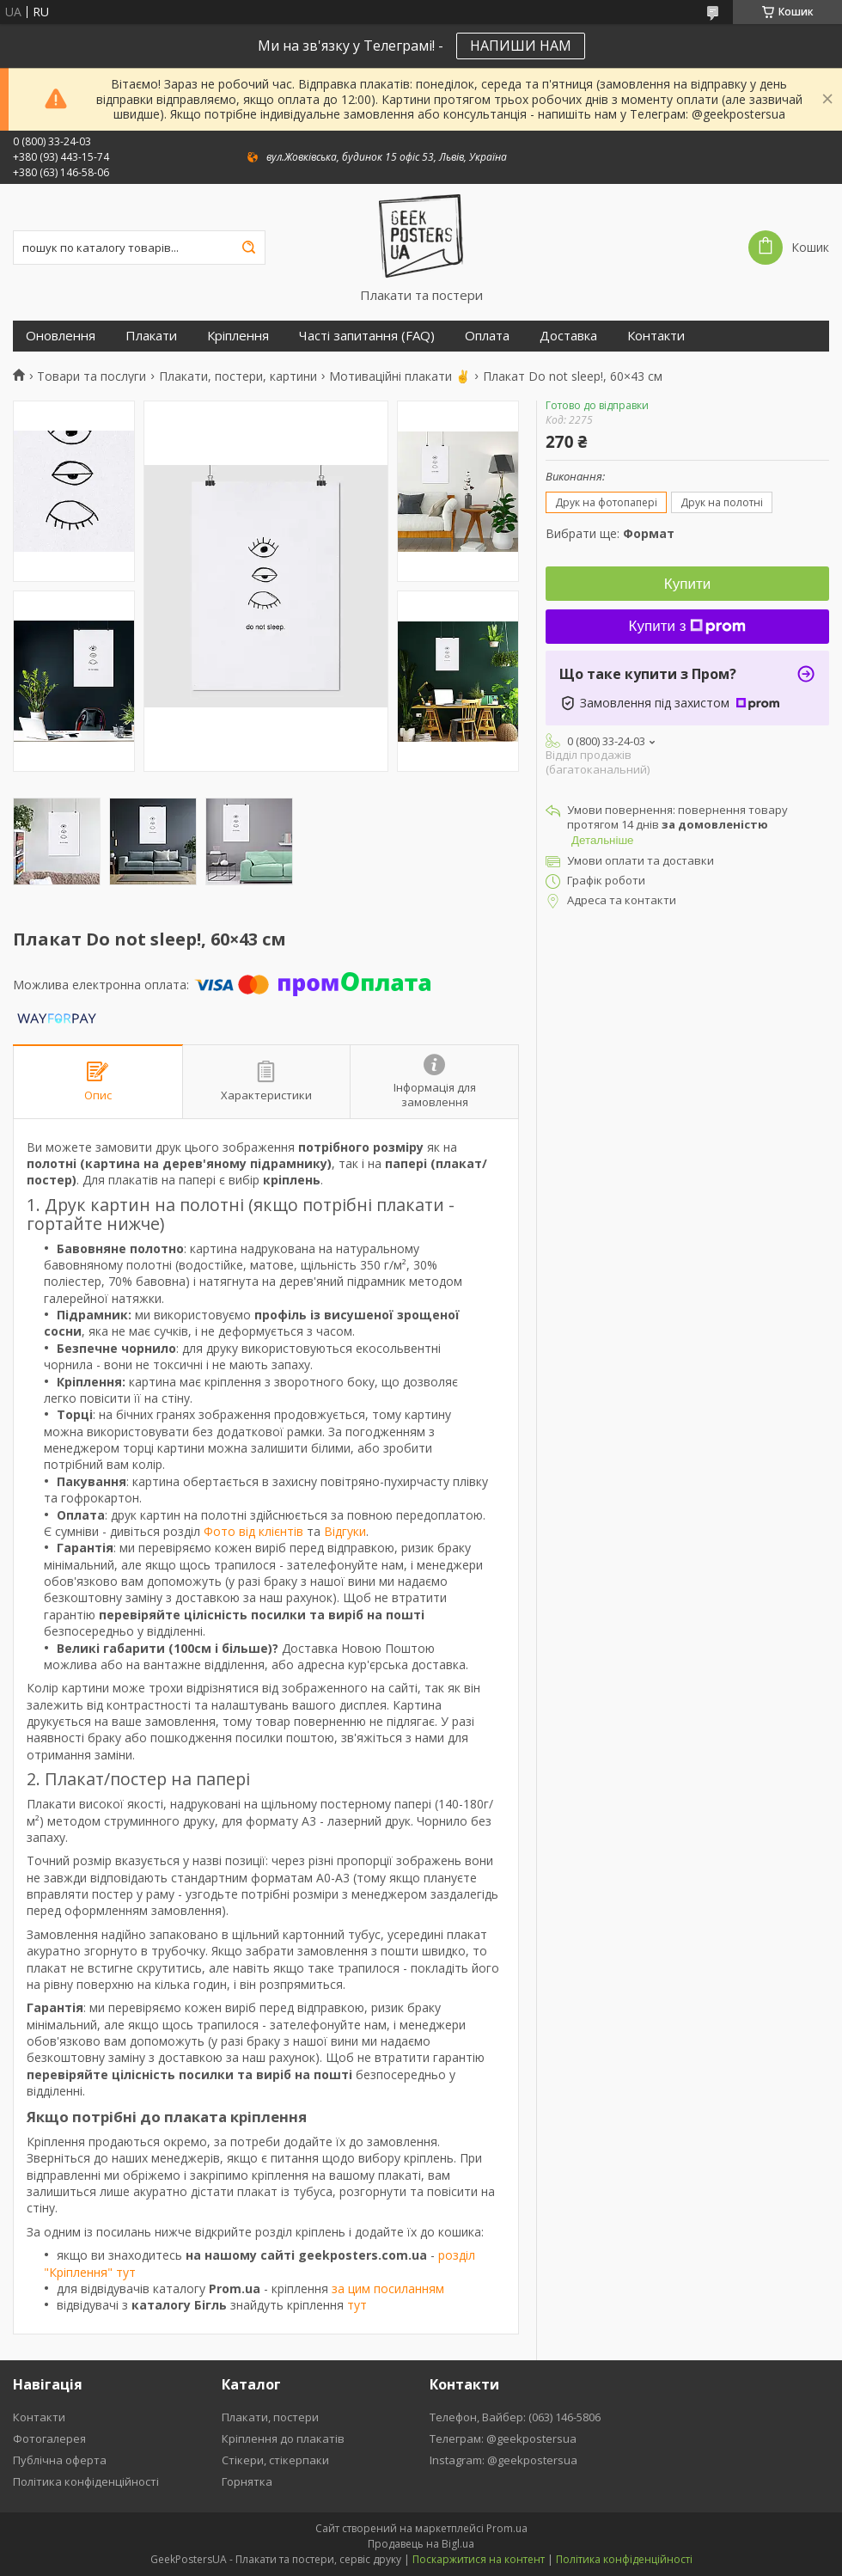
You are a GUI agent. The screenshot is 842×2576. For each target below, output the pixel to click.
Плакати (151, 335)
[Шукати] (248, 247)
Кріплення (238, 335)
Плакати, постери (270, 2417)
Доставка (568, 335)
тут (357, 2305)
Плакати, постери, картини (238, 376)
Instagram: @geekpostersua (503, 2460)
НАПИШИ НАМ (520, 45)
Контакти (656, 335)
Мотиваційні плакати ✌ (399, 376)
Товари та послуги (91, 376)
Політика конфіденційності (86, 2481)
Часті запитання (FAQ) (367, 335)
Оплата (487, 335)
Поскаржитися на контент (478, 2559)
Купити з (688, 626)
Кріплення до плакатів (283, 2438)
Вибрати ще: (610, 533)
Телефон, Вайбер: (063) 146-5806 (515, 2417)
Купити (687, 584)
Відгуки (345, 1531)
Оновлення (60, 335)
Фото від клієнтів (253, 1531)
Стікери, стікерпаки (275, 2460)
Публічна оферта (60, 2460)
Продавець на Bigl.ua (421, 2543)
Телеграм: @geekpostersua (503, 2438)
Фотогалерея (49, 2438)
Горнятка (247, 2481)
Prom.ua (507, 2528)
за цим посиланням (388, 2288)
